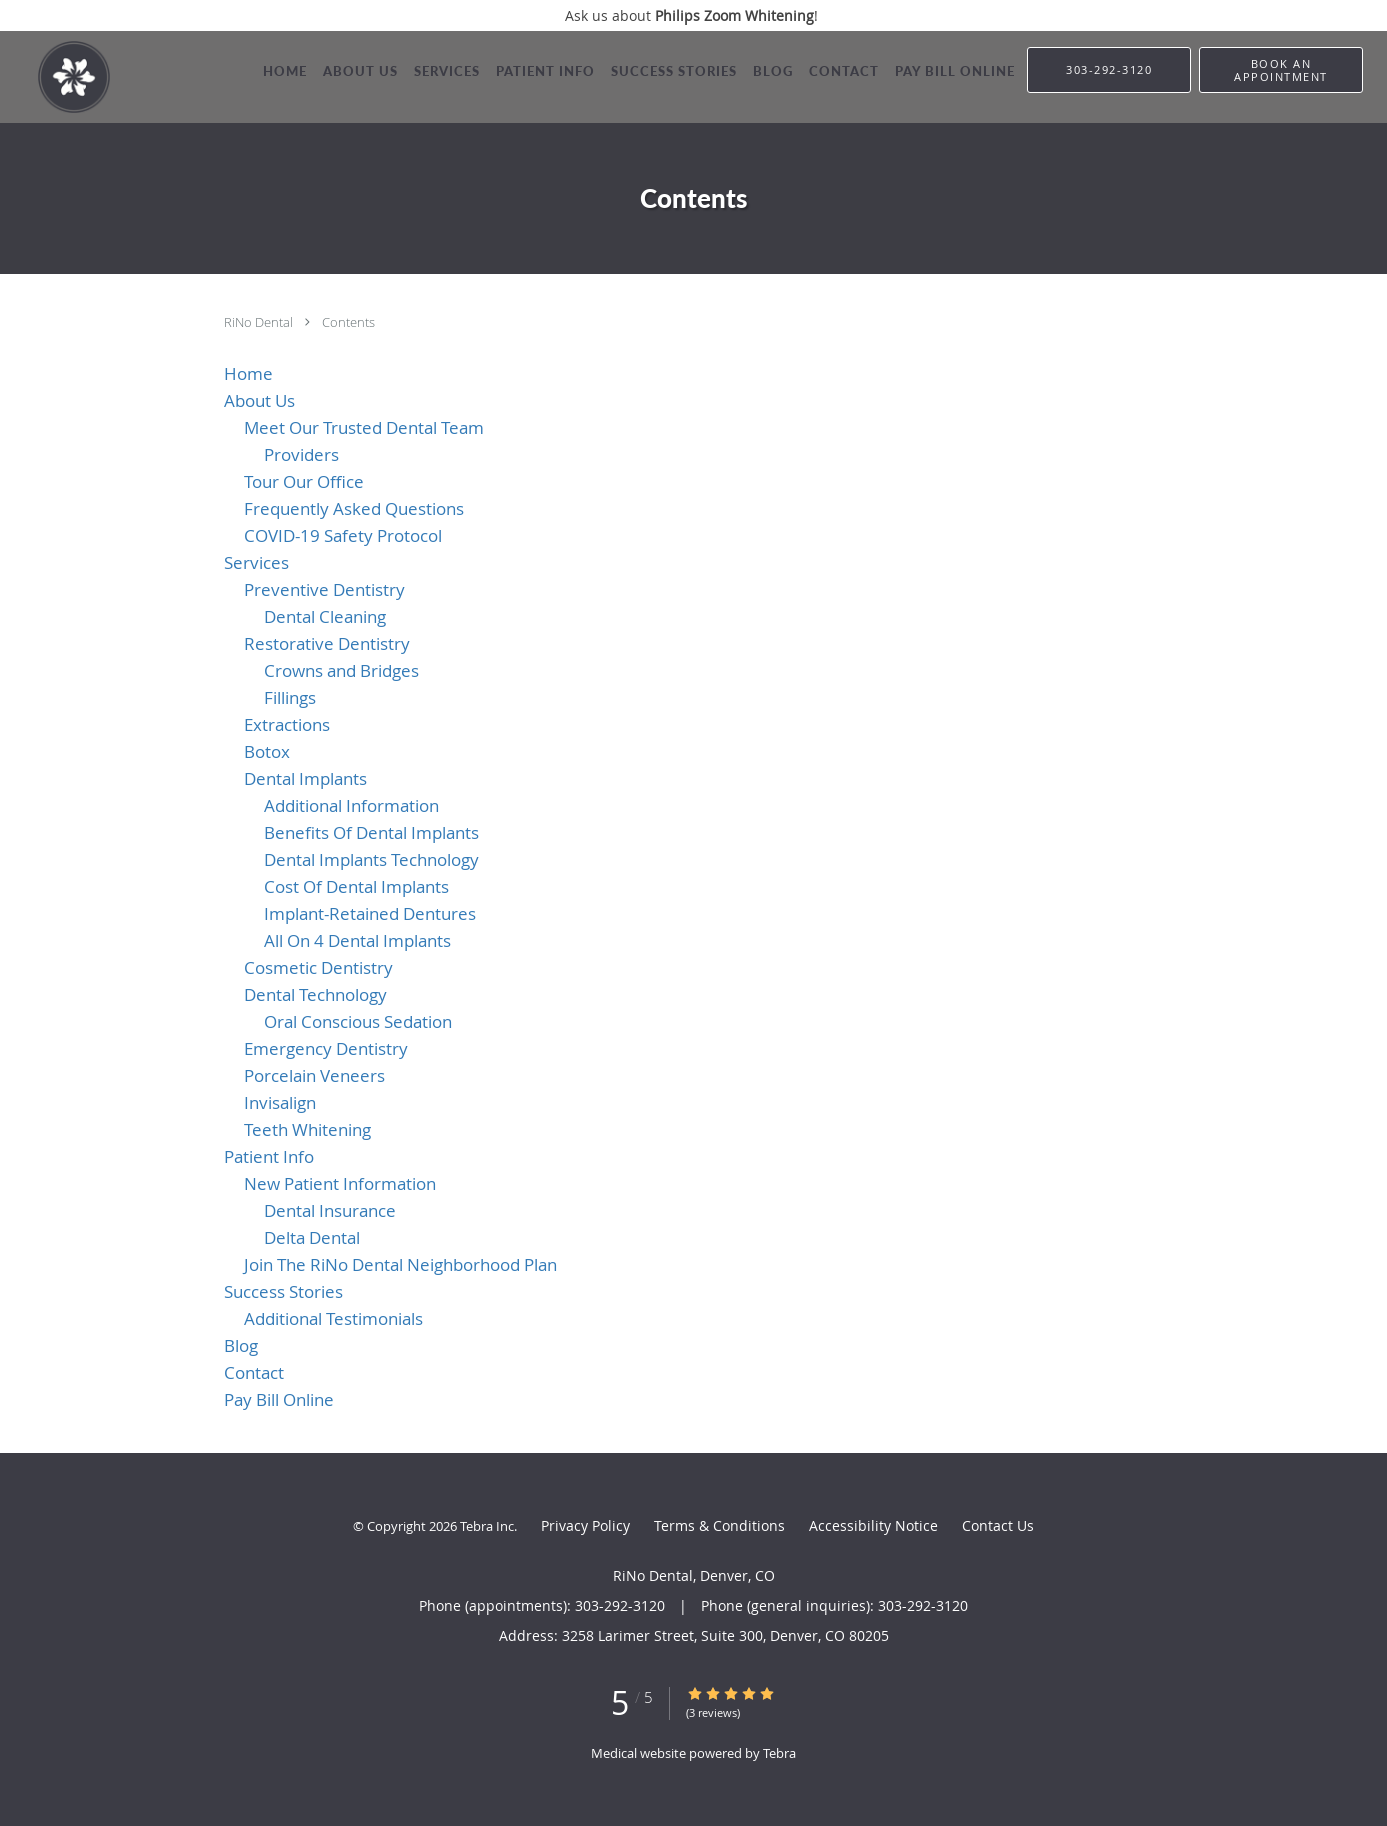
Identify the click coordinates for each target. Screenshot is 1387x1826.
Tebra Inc (487, 1526)
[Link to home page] (55, 77)
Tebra (779, 1753)
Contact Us (998, 1525)
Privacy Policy (585, 1525)
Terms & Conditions (719, 1525)
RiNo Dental (260, 322)
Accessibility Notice (873, 1525)
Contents (348, 322)
